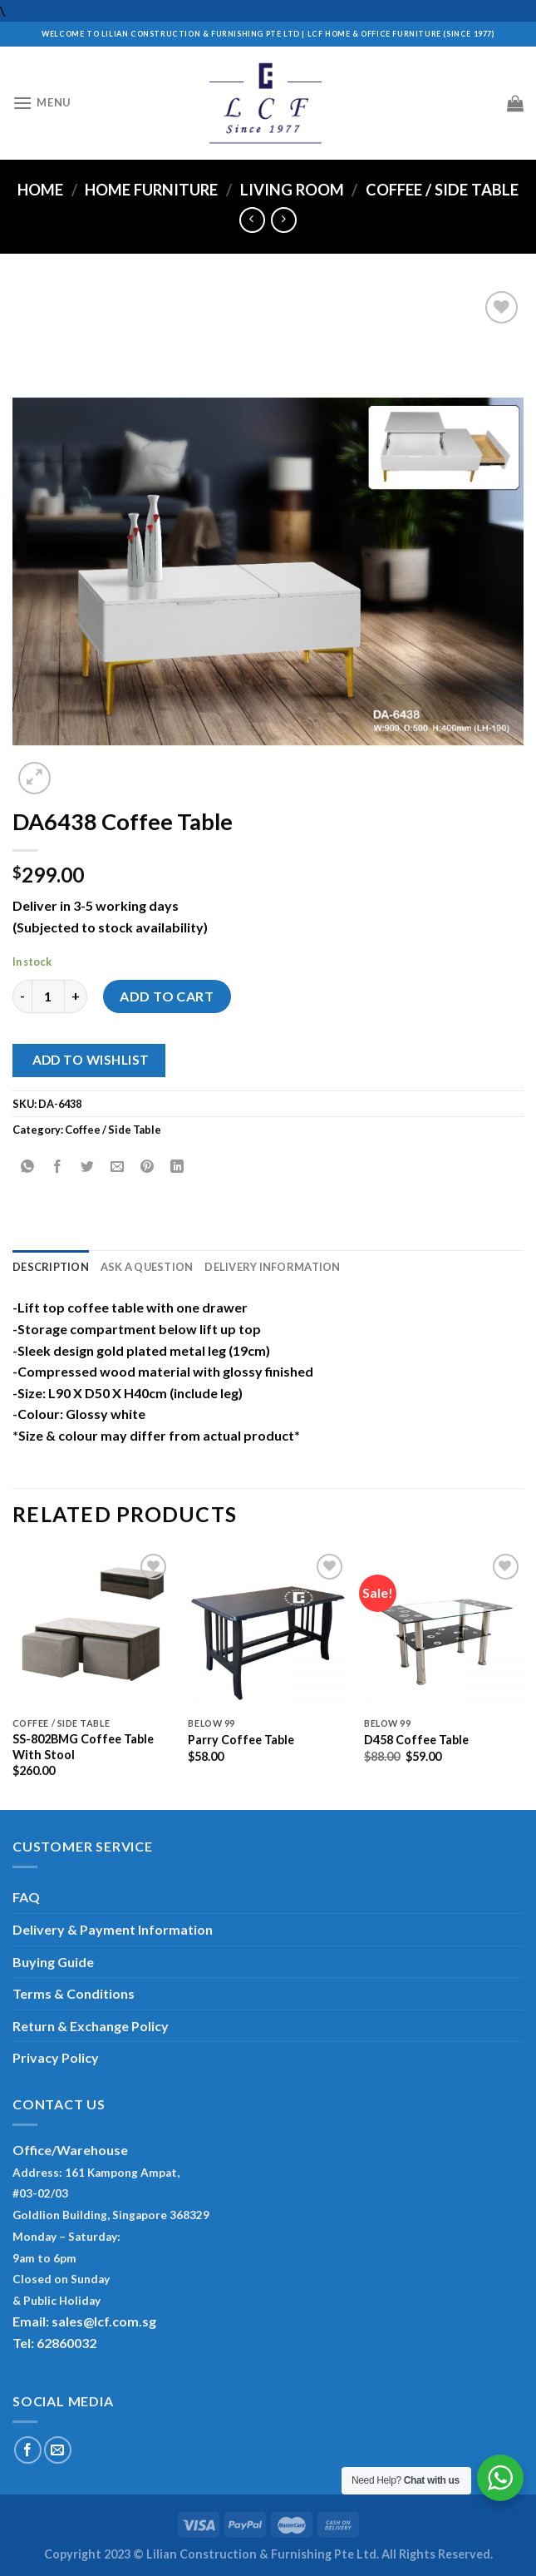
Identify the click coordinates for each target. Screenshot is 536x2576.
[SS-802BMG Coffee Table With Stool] (92, 1629)
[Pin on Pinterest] (147, 1167)
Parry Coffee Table (241, 1740)
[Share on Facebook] (57, 1167)
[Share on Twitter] (87, 1167)
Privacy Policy (55, 2057)
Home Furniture (151, 189)
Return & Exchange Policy (90, 2026)
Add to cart (167, 996)
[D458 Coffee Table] (444, 1629)
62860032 (66, 2343)
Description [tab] (50, 1266)
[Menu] (41, 102)
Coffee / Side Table (442, 189)
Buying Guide (53, 1962)
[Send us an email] (57, 2450)
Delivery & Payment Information (112, 1929)
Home (40, 189)
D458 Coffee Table (416, 1740)
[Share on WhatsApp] (28, 1167)
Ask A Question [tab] (147, 1266)
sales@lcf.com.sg (104, 2321)
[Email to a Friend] (117, 1167)
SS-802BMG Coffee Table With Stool (83, 1747)
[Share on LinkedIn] (177, 1167)
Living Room (292, 189)
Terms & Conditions (73, 1993)
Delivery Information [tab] (272, 1266)
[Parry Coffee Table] (267, 1629)
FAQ (26, 1897)
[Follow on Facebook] (28, 2450)
